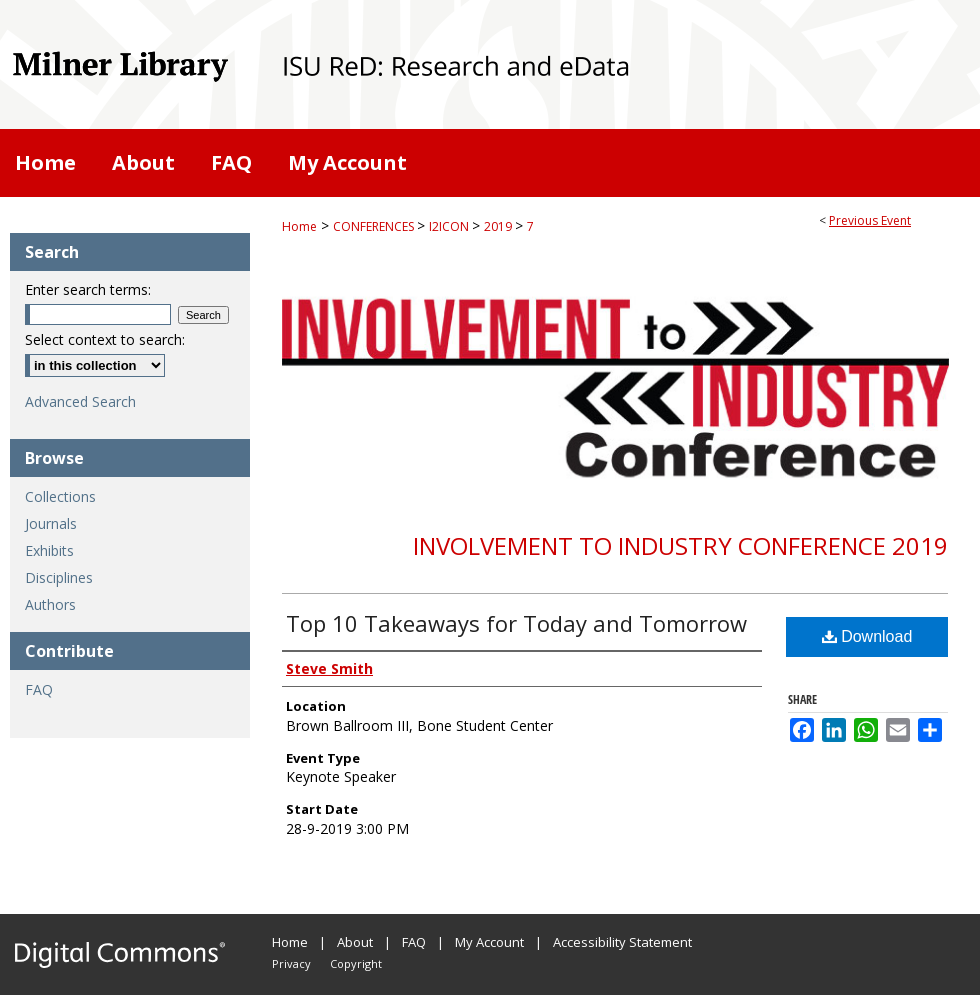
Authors (50, 604)
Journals (51, 523)
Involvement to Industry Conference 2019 (680, 545)
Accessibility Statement (622, 942)
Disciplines (59, 577)
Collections (60, 496)
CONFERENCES (375, 226)
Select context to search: (105, 339)
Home (299, 226)
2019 (499, 226)
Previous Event (870, 220)
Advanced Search (80, 401)
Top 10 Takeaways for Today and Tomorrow (516, 623)
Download (867, 636)
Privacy (291, 963)
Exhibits (49, 550)
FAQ (39, 689)
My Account (489, 942)
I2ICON (450, 226)
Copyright (356, 963)
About (355, 942)
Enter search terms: (88, 289)
